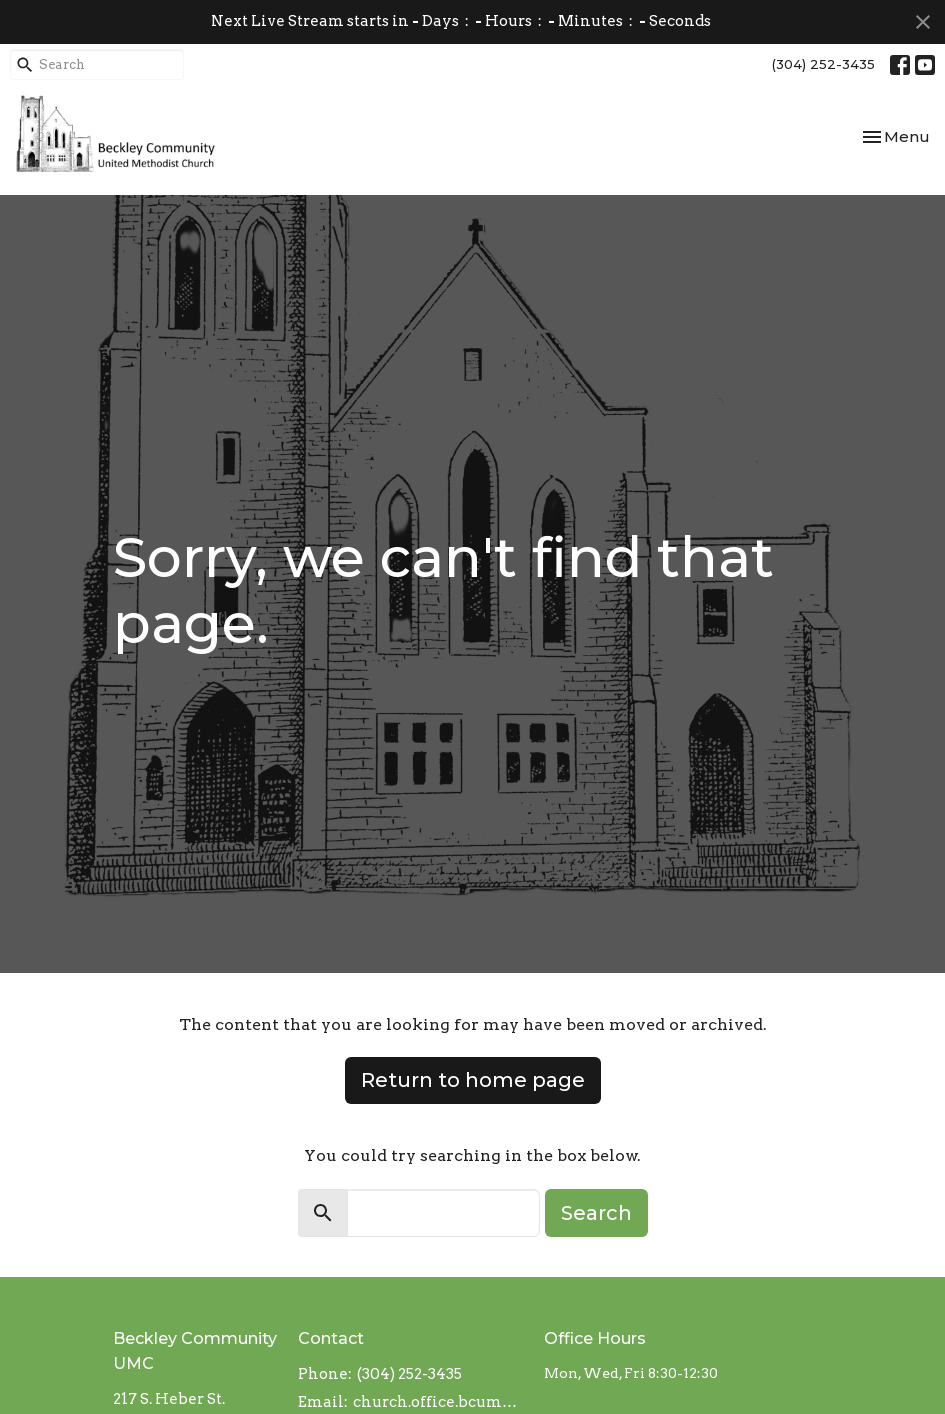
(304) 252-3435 (823, 64)
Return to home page (473, 1080)
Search (596, 1213)
